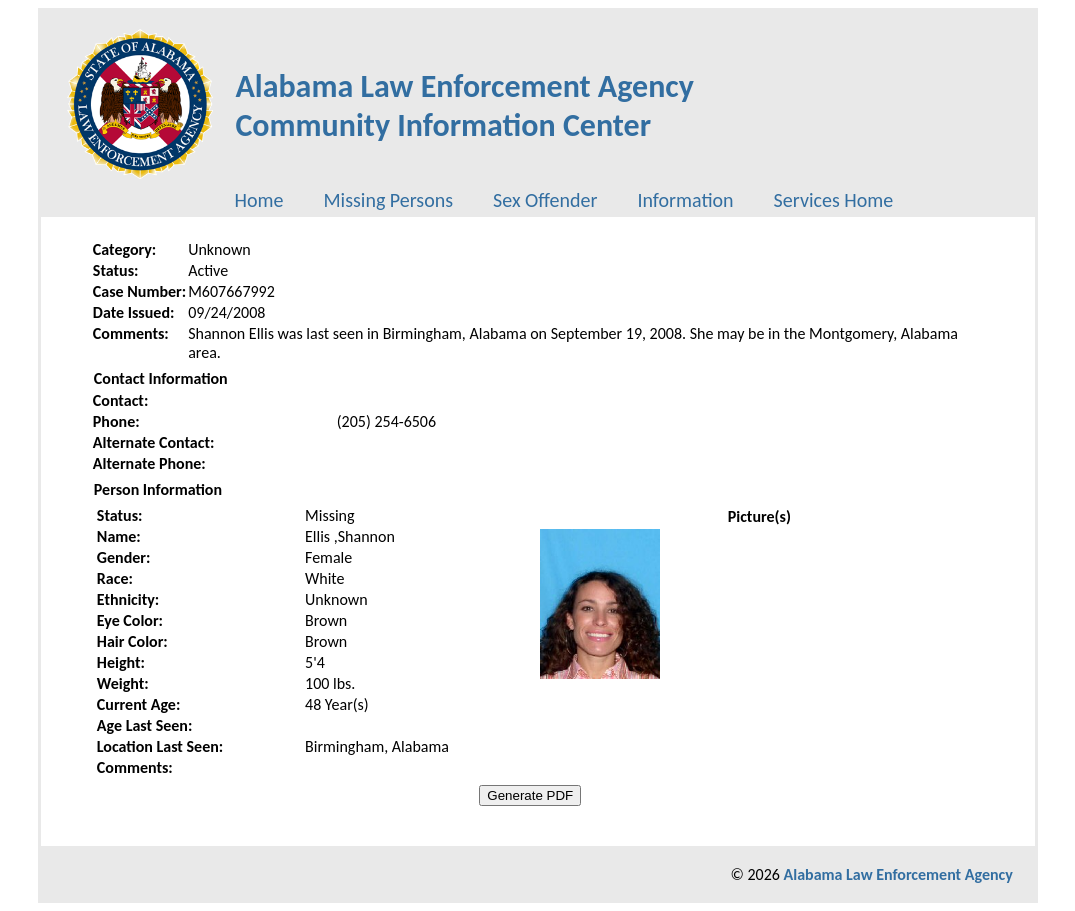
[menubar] (564, 200)
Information (685, 200)
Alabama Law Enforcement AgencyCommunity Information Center (464, 106)
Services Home (834, 200)
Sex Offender (545, 200)
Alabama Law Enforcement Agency (898, 874)
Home (259, 200)
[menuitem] (259, 200)
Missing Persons (388, 200)
